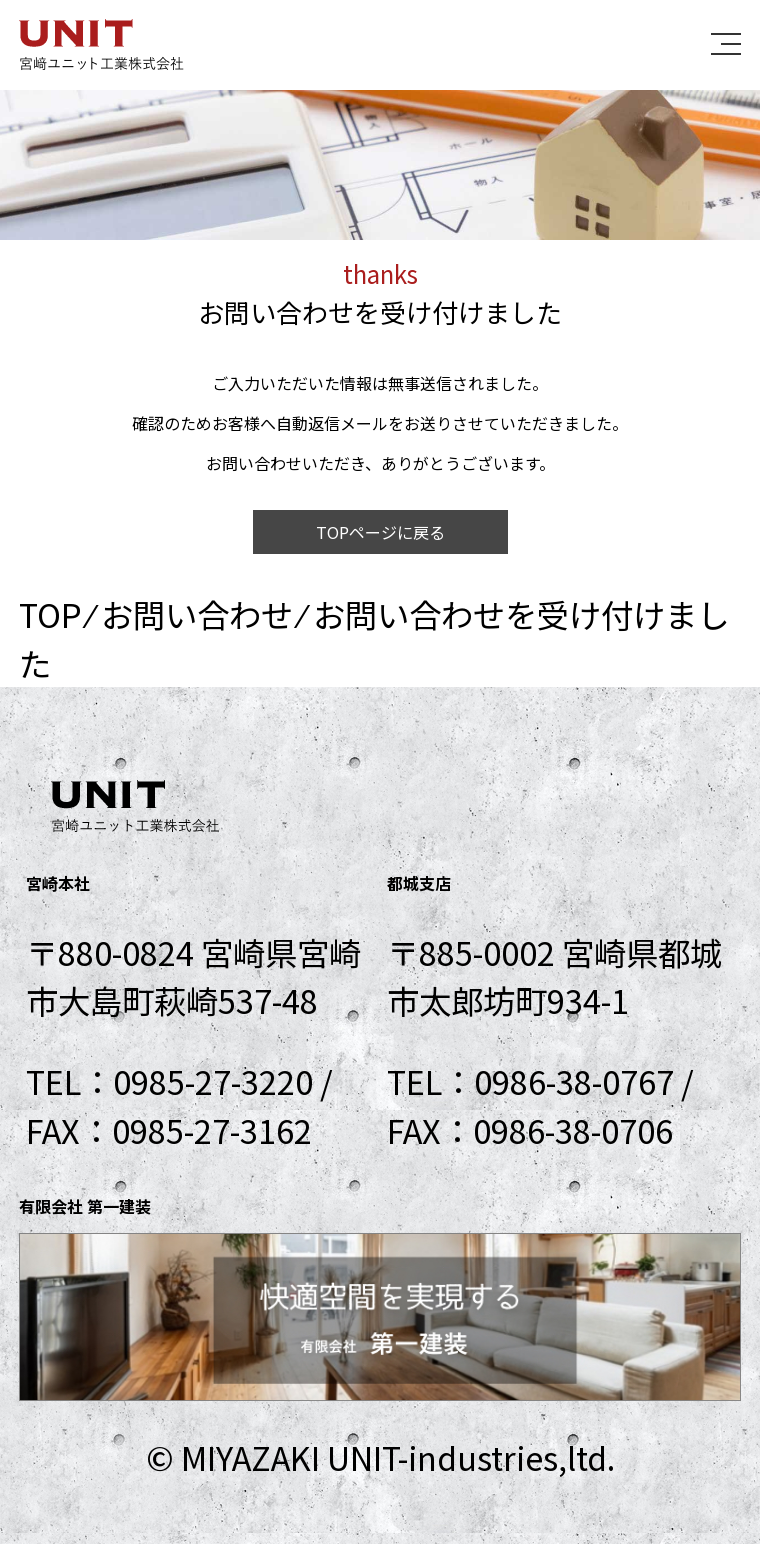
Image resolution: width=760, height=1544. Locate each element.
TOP (50, 613)
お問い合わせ (197, 613)
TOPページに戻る (380, 532)
